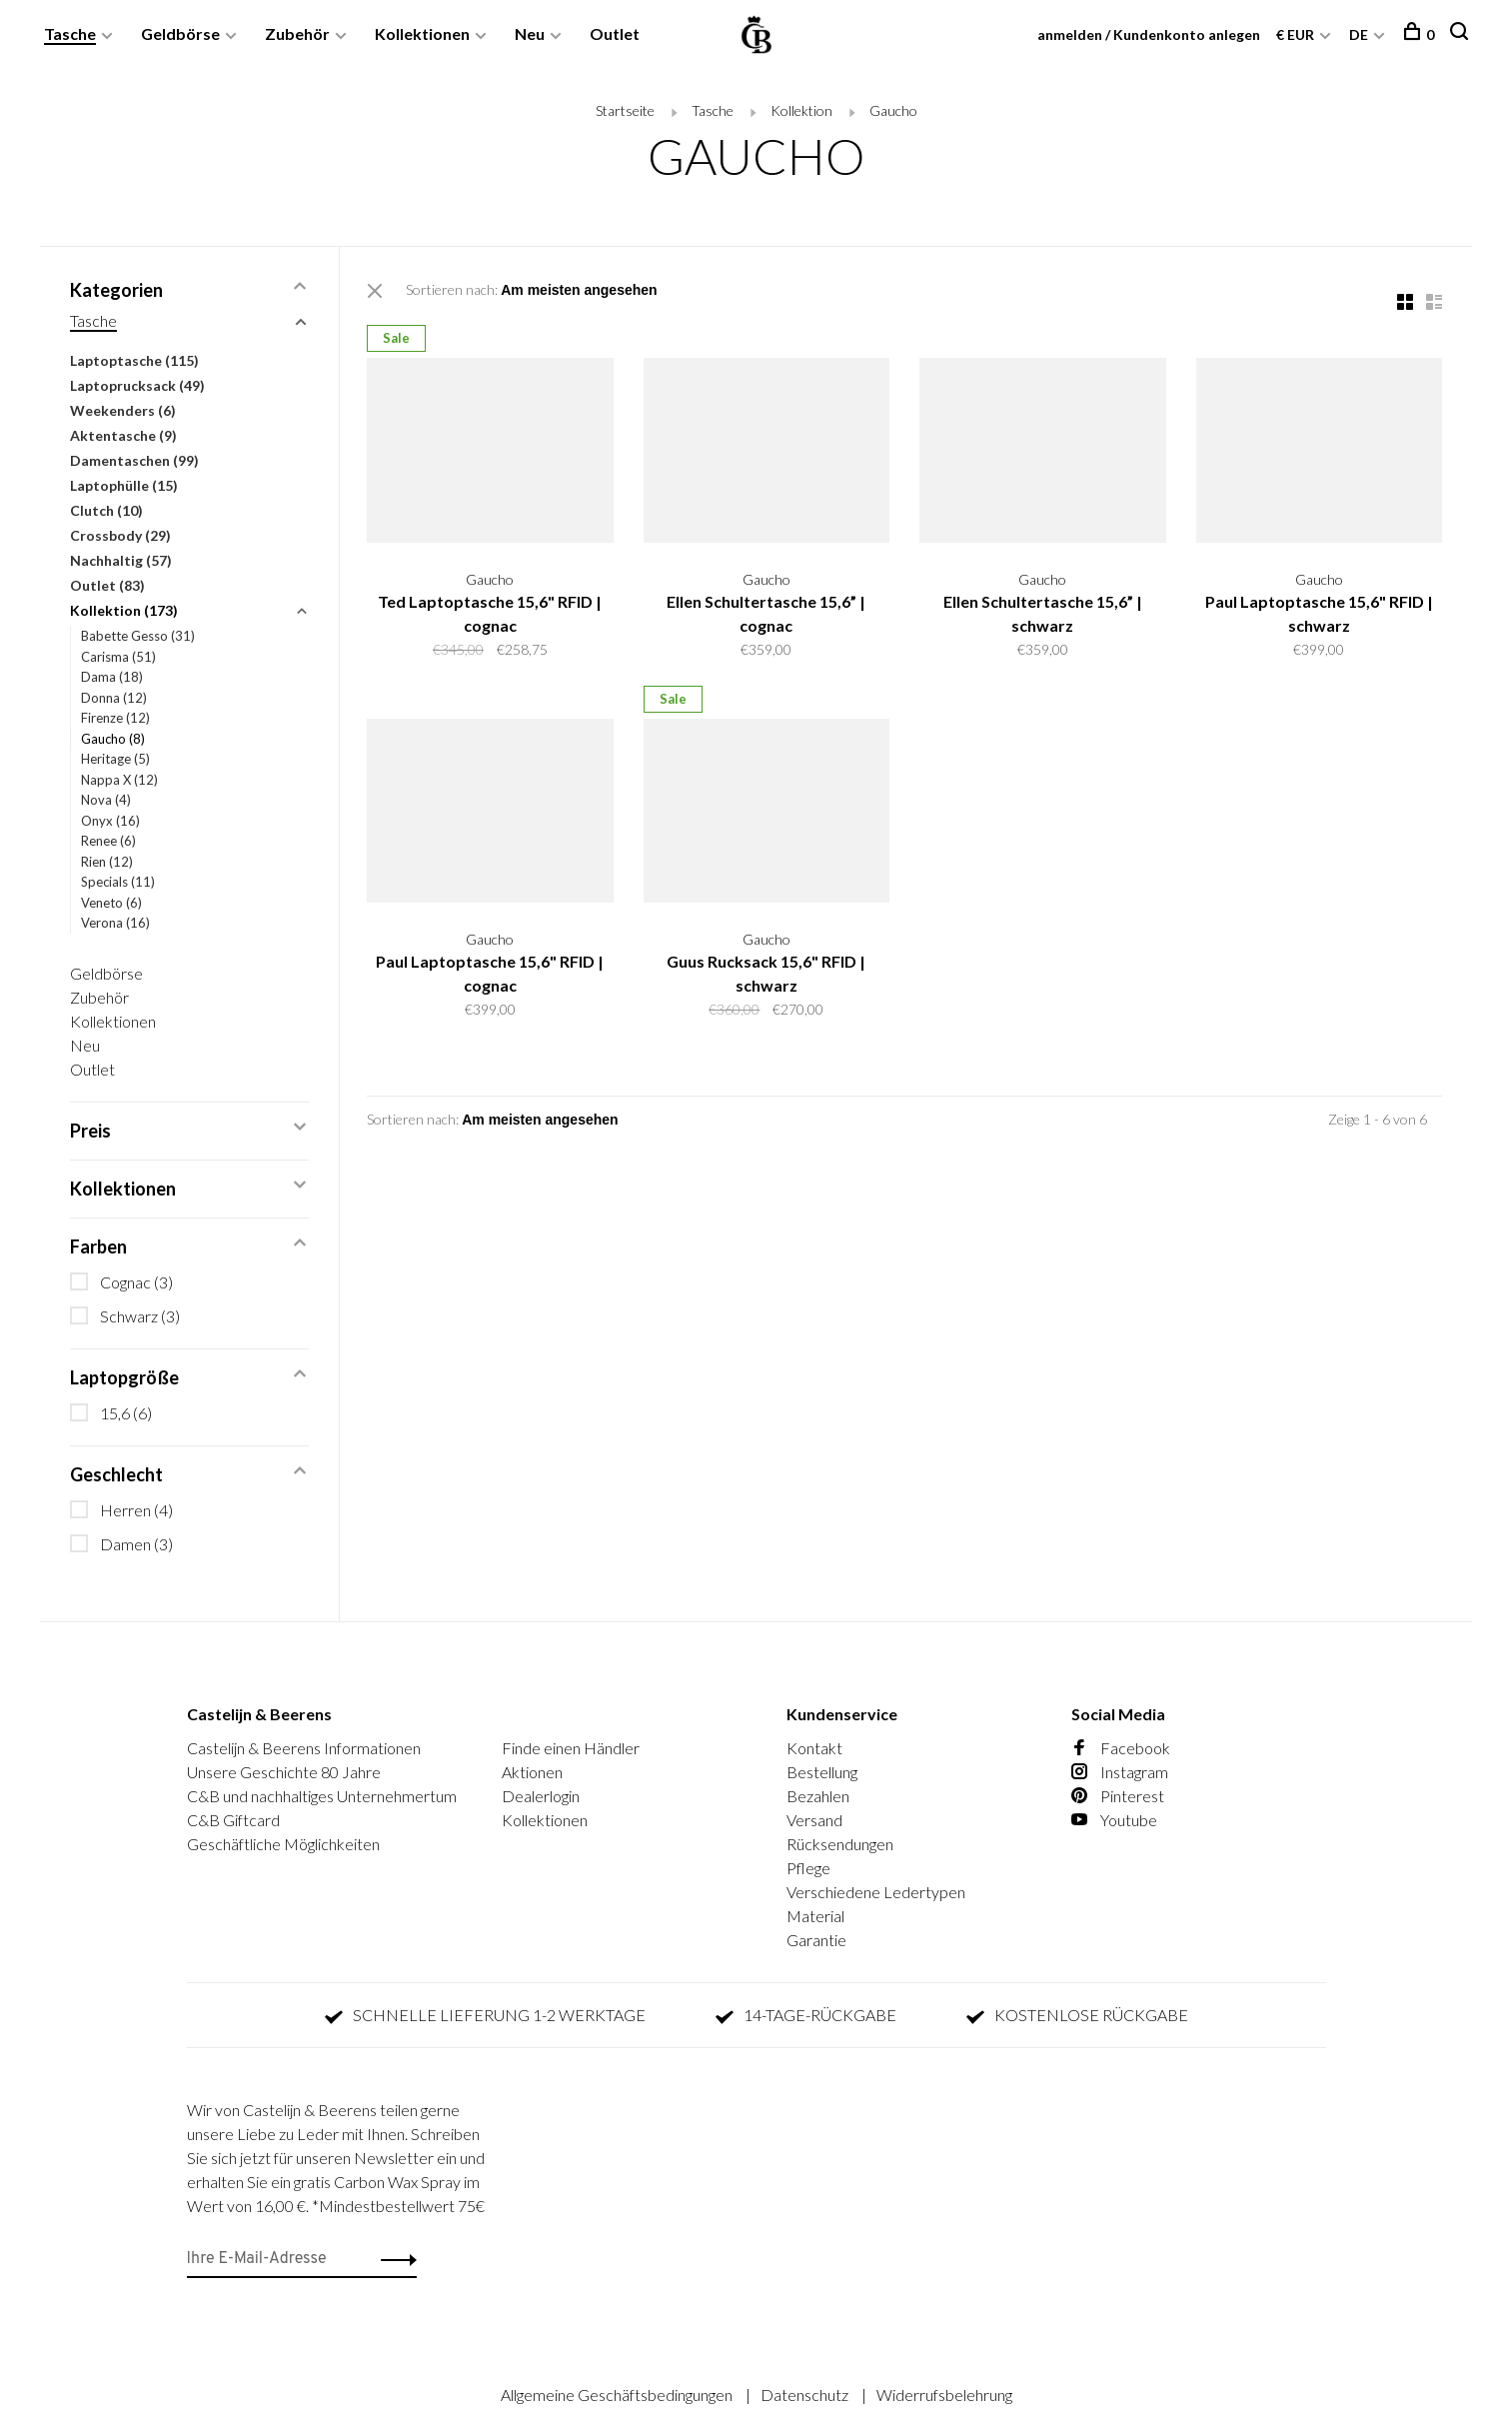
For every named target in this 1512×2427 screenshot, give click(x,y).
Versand (814, 1819)
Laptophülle (124, 485)
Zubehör (298, 33)
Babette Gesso (138, 636)
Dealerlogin (541, 1795)
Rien (107, 862)
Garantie (816, 1939)
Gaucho (893, 110)
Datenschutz (805, 2394)
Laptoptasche (134, 360)
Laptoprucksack (137, 385)
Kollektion (801, 110)
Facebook (1120, 1747)
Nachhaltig (121, 560)
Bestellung (821, 1771)
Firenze (115, 718)
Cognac (136, 1281)
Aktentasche (123, 435)
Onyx (110, 821)
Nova (106, 800)
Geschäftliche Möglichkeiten (283, 1843)
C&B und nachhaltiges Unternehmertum (322, 1795)
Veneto (111, 903)
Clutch (106, 510)
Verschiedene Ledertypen (875, 1891)
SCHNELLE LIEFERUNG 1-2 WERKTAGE (485, 2014)
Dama (112, 677)
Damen (136, 1543)
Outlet (616, 33)
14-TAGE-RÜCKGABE (806, 2014)
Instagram (1119, 1771)
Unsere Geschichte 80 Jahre (284, 1771)
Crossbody (120, 535)
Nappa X (119, 780)
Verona (115, 923)
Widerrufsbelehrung (944, 2394)
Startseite (625, 110)
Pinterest (1117, 1795)
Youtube (1114, 1819)
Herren (136, 1509)
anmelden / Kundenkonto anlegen (1147, 34)
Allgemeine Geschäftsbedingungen (618, 2394)
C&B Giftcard (233, 1819)
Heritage (115, 759)
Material (815, 1915)
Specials (118, 882)
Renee (108, 841)
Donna (114, 698)
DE (1357, 34)
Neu (531, 33)
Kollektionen (423, 33)
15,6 (126, 1412)
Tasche (71, 33)
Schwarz (140, 1315)
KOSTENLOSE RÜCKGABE (1077, 2014)
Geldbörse (181, 33)
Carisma (118, 657)
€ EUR (1295, 34)
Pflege (808, 1867)
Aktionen (532, 1771)
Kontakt (814, 1747)
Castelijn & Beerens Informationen (304, 1747)
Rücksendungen (839, 1843)
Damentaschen (134, 460)
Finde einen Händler (571, 1747)
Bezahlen (817, 1795)
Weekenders (123, 410)
